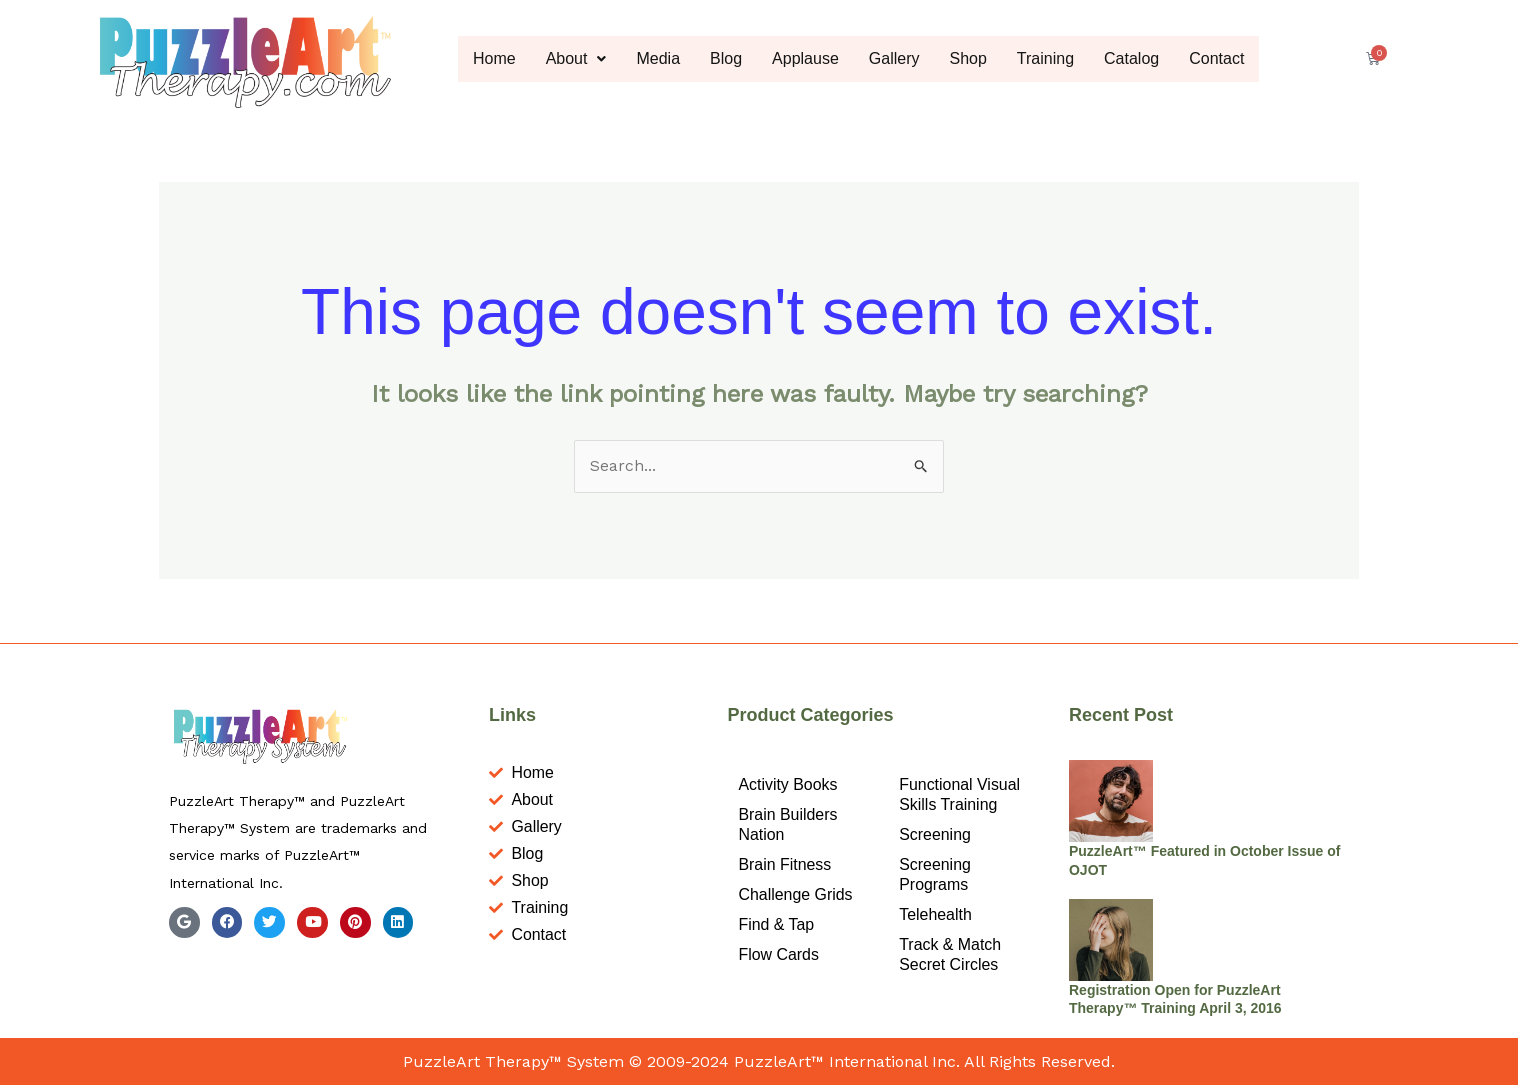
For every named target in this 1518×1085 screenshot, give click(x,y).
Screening (935, 834)
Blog (726, 58)
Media (659, 58)
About (576, 58)
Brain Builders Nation (788, 824)
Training (1045, 58)
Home (494, 58)
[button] (576, 59)
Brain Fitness (784, 864)
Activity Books (788, 784)
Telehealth (935, 914)
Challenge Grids (795, 894)
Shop (968, 58)
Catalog (1131, 58)
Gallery (894, 58)
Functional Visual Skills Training (960, 794)
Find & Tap (776, 924)
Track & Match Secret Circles (950, 954)
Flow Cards (778, 954)
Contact (1217, 58)
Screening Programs (935, 874)
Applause (805, 58)
